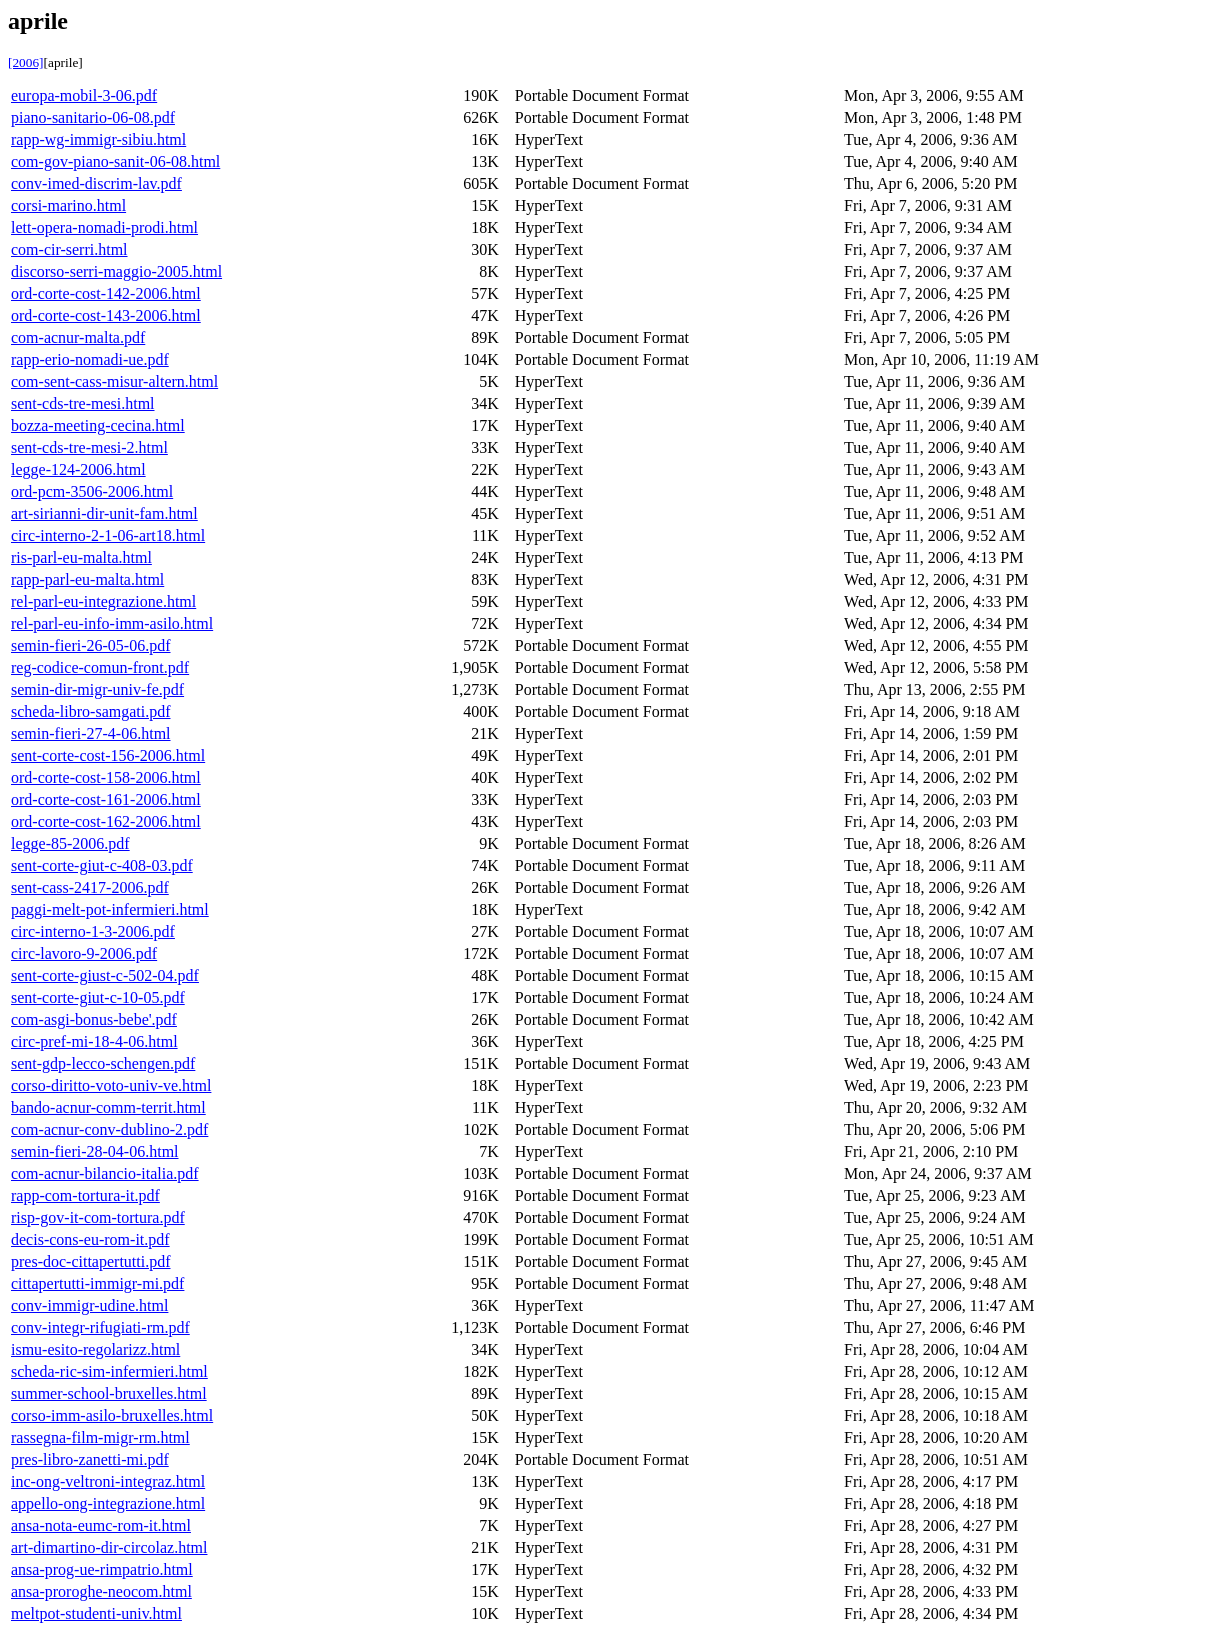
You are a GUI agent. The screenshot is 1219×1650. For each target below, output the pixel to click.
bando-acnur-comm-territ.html (108, 1107)
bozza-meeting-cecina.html (98, 425)
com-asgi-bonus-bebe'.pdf (94, 1019)
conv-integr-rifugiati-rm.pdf (100, 1327)
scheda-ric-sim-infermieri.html (109, 1371)
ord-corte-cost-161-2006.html (106, 799)
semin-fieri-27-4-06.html (91, 733)
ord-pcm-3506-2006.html (92, 491)
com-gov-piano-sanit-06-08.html (115, 161)
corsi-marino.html (68, 205)
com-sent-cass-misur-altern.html (114, 381)
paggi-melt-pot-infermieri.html (110, 909)
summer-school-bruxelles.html (109, 1393)
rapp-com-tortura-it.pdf (85, 1195)
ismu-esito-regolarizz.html (95, 1349)
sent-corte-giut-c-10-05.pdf (98, 997)
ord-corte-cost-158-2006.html (106, 777)
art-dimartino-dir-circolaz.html (109, 1547)
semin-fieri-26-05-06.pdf (91, 645)
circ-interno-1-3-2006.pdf (93, 931)
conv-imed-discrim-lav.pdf (96, 183)
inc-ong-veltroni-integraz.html (108, 1481)
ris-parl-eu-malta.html (81, 557)
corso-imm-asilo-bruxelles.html (112, 1415)
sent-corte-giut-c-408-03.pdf (102, 865)
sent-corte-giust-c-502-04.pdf (105, 975)
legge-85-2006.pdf (70, 843)
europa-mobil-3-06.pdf (84, 95)
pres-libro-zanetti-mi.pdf (90, 1459)
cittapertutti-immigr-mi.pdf (97, 1283)
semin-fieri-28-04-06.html (95, 1151)
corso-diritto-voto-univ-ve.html (111, 1085)
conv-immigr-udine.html (89, 1305)
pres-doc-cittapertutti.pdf (91, 1261)
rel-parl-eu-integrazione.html (103, 601)
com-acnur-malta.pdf (78, 337)
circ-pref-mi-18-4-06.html (94, 1041)
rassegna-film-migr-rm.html (100, 1437)
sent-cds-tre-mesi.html (83, 403)
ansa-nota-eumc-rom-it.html (101, 1525)
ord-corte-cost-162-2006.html (106, 821)
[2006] (26, 62)
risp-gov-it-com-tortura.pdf (98, 1217)
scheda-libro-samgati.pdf (91, 711)
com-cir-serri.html (69, 249)
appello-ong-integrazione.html (108, 1503)
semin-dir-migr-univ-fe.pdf (97, 689)
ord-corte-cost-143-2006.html (106, 315)
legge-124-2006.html (78, 469)
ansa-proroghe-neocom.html (101, 1591)
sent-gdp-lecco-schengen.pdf (103, 1063)
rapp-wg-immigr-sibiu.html (98, 139)
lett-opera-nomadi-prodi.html (104, 227)
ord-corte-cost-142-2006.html (106, 293)
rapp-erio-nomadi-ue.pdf (90, 359)
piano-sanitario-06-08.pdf (93, 117)
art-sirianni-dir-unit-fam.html (104, 513)
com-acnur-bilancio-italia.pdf (105, 1173)
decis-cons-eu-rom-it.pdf (90, 1239)
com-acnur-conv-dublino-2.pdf (109, 1129)
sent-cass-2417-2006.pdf (90, 887)
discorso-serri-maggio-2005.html (116, 271)
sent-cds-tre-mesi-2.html (89, 447)
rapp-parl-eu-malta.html (87, 579)
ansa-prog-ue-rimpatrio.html (102, 1569)
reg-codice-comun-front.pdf (100, 667)
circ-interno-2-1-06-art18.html (108, 535)
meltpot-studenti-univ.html (96, 1613)
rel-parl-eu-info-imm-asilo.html (112, 623)
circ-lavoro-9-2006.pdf (84, 953)
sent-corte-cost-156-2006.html (108, 755)
